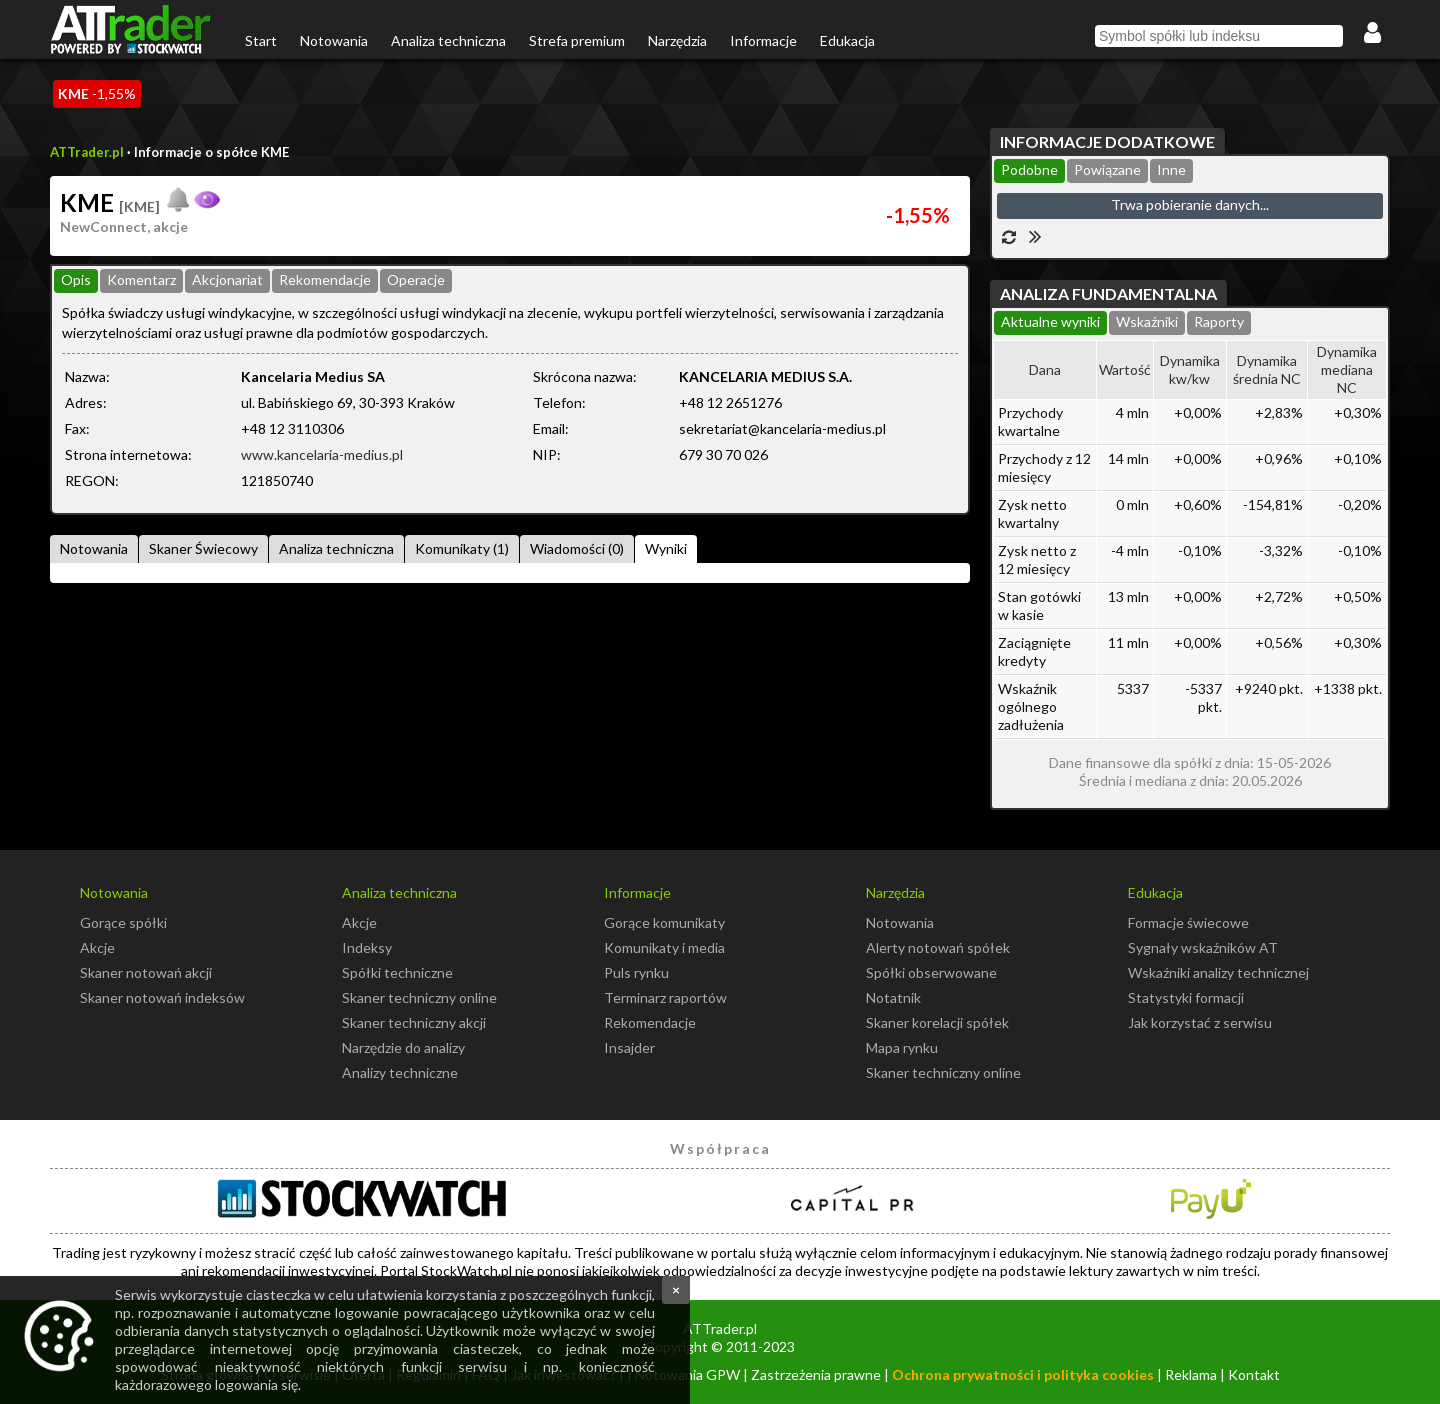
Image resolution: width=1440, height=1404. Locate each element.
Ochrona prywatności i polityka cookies (1023, 1374)
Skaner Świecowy (203, 548)
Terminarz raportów (665, 997)
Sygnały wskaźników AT (1203, 947)
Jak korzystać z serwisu (1200, 1022)
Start (261, 40)
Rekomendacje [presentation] (325, 279)
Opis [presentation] (76, 279)
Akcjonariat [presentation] (227, 279)
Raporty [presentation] (1219, 321)
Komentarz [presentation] (141, 279)
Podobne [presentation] (1029, 169)
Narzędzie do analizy (403, 1047)
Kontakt (1254, 1374)
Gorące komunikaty (664, 922)
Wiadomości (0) (577, 548)
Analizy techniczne (400, 1072)
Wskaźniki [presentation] (1147, 321)
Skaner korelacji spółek (937, 1022)
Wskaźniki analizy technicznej (1218, 972)
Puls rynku (636, 972)
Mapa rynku (902, 1047)
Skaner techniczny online (419, 997)
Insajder (629, 1047)
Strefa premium (577, 40)
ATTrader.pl (87, 152)
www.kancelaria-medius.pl (322, 454)
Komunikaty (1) (462, 548)
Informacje (763, 40)
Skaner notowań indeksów (162, 997)
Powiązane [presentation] (1107, 169)
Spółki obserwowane (931, 972)
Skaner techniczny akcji (414, 1022)
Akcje (97, 947)
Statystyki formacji (1186, 997)
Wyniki (666, 548)
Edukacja (847, 40)
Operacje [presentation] (416, 279)
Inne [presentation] (1171, 169)
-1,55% (97, 93)
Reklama (1191, 1374)
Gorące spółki (123, 922)
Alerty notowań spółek (938, 947)
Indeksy (367, 947)
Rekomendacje (650, 1022)
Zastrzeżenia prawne (816, 1374)
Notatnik (893, 997)
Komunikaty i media (664, 947)
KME (110, 202)
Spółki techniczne (397, 972)
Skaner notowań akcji (146, 972)
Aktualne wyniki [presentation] (1050, 321)
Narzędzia (677, 40)
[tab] (76, 281)
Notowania (334, 40)
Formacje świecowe (1188, 922)
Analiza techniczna (448, 40)
